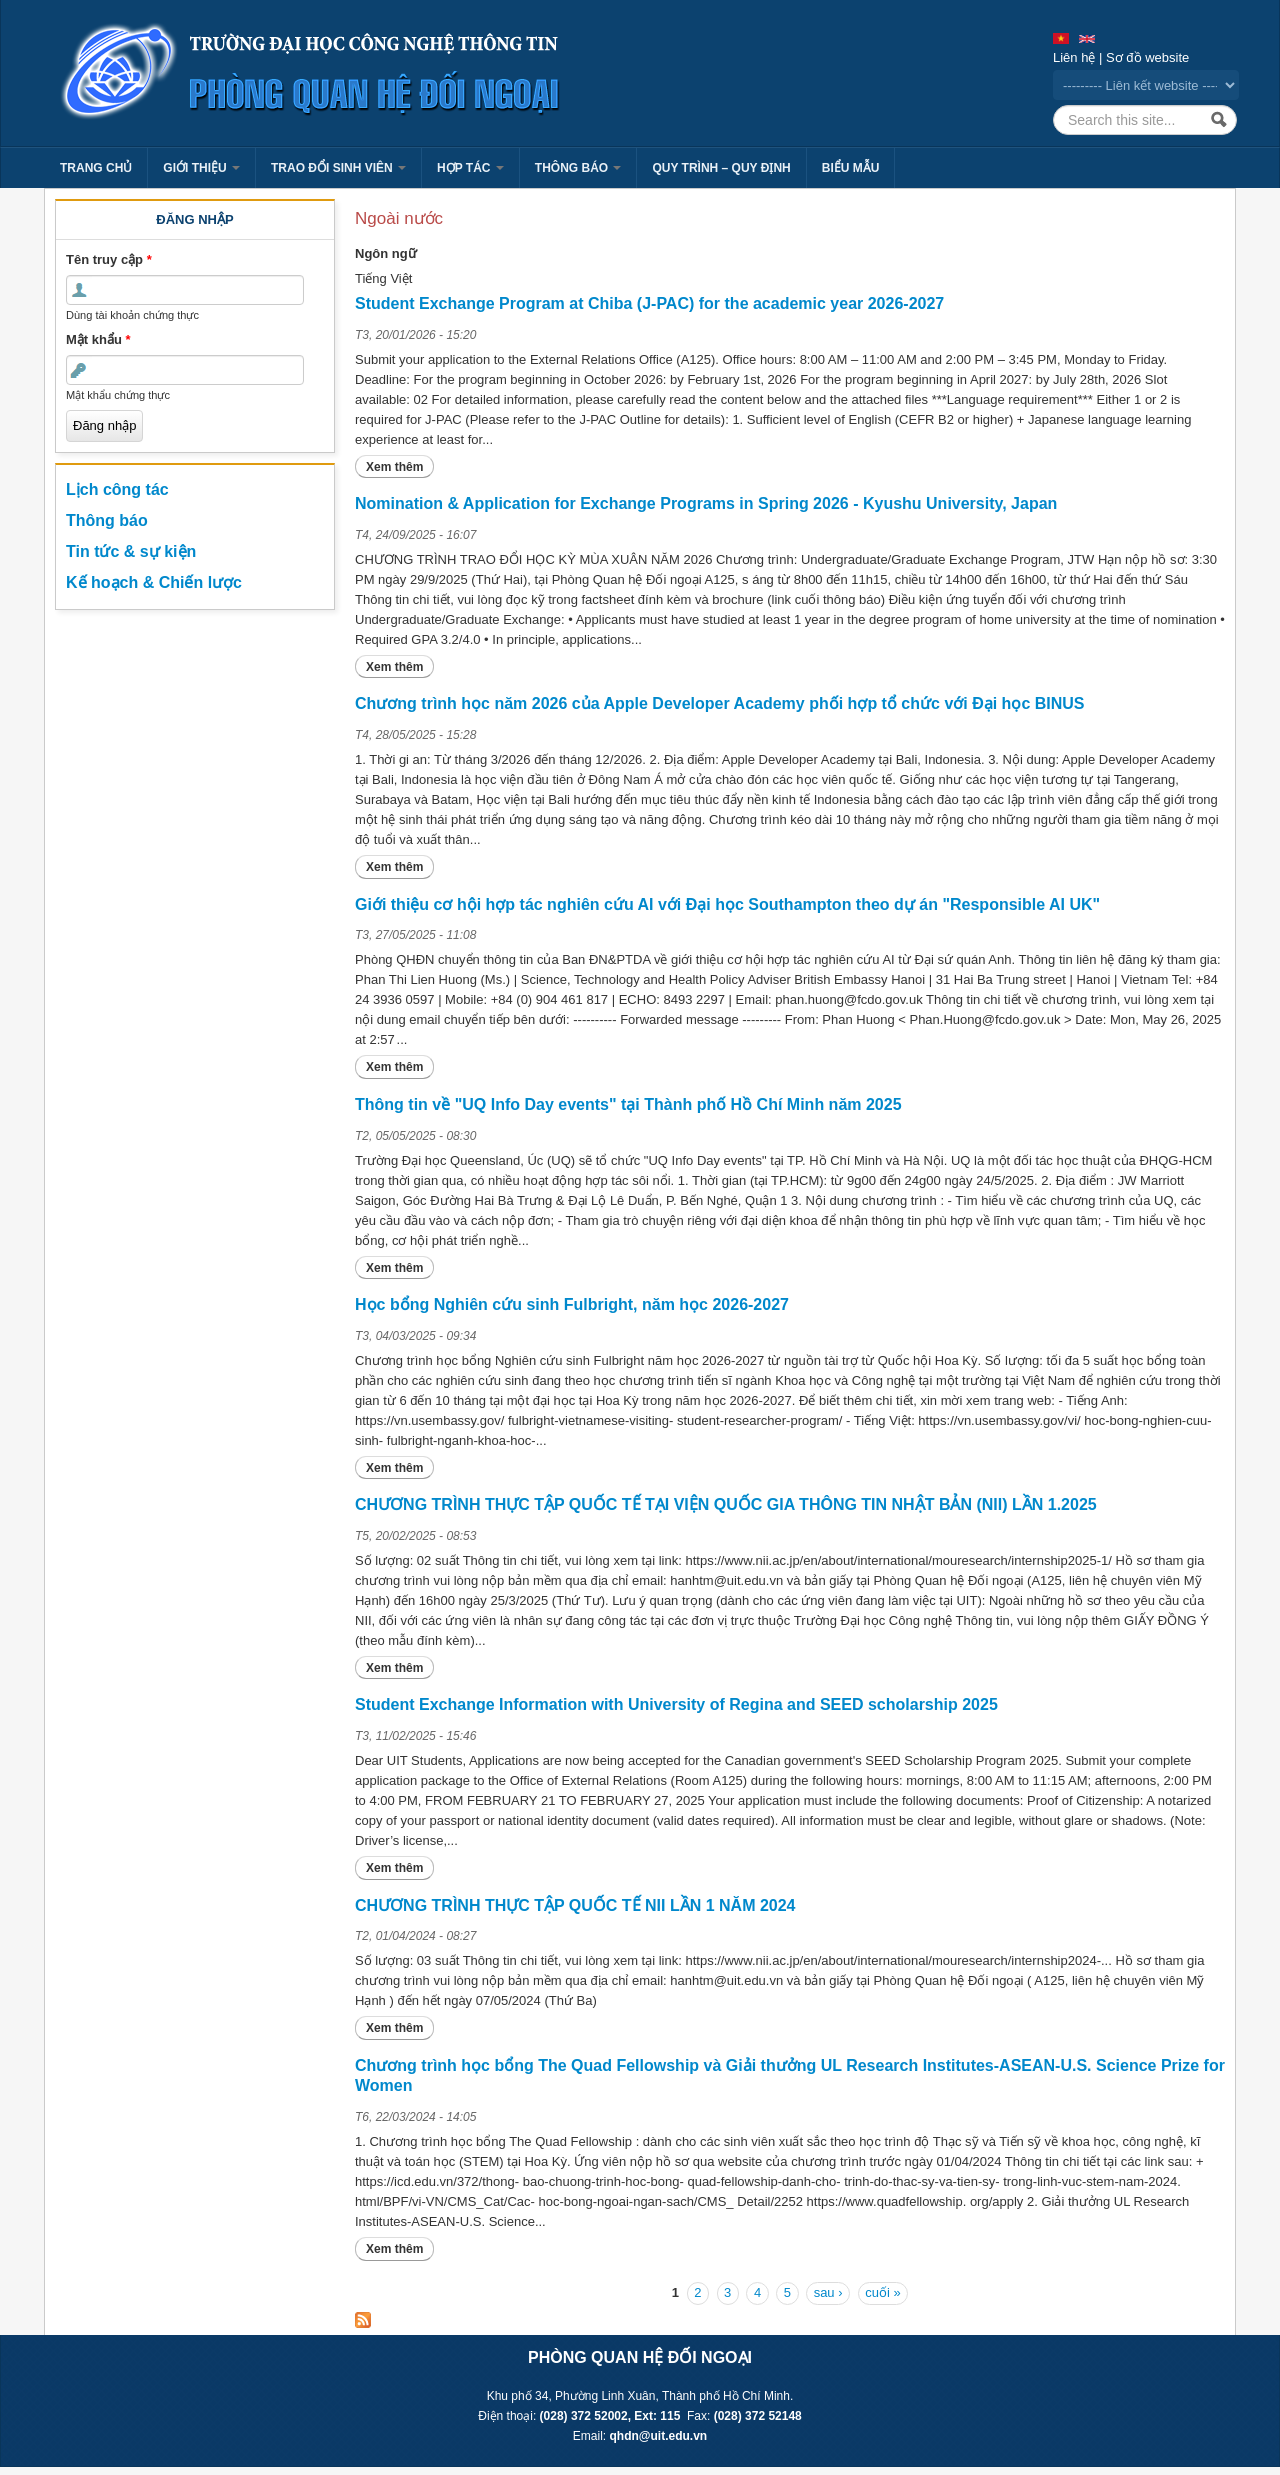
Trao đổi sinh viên (338, 168)
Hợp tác (470, 168)
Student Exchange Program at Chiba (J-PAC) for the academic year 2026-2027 (649, 303)
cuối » (882, 2292)
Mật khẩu (98, 339)
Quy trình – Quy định (721, 168)
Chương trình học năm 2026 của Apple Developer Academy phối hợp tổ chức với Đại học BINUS (720, 703)
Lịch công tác (117, 489)
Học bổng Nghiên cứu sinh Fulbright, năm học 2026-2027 (572, 1304)
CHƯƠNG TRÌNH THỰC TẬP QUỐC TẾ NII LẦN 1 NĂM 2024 (575, 1905)
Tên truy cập (109, 259)
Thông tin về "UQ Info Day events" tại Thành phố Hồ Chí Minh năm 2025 (628, 1104)
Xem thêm (400, 467)
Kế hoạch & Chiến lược (154, 582)
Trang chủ (96, 168)
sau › (828, 2292)
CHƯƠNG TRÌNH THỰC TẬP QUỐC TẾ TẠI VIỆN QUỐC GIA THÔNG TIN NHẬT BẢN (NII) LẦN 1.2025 (726, 1504)
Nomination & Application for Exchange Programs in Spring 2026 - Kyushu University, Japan (706, 503)
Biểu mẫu (851, 168)
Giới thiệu (201, 168)
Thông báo (578, 168)
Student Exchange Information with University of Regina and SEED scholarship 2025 (676, 1704)
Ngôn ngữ (386, 253)
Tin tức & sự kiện (131, 551)
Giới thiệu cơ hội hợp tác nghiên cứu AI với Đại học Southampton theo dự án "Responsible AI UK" (727, 904)
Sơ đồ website (1147, 57)
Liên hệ (1074, 57)
